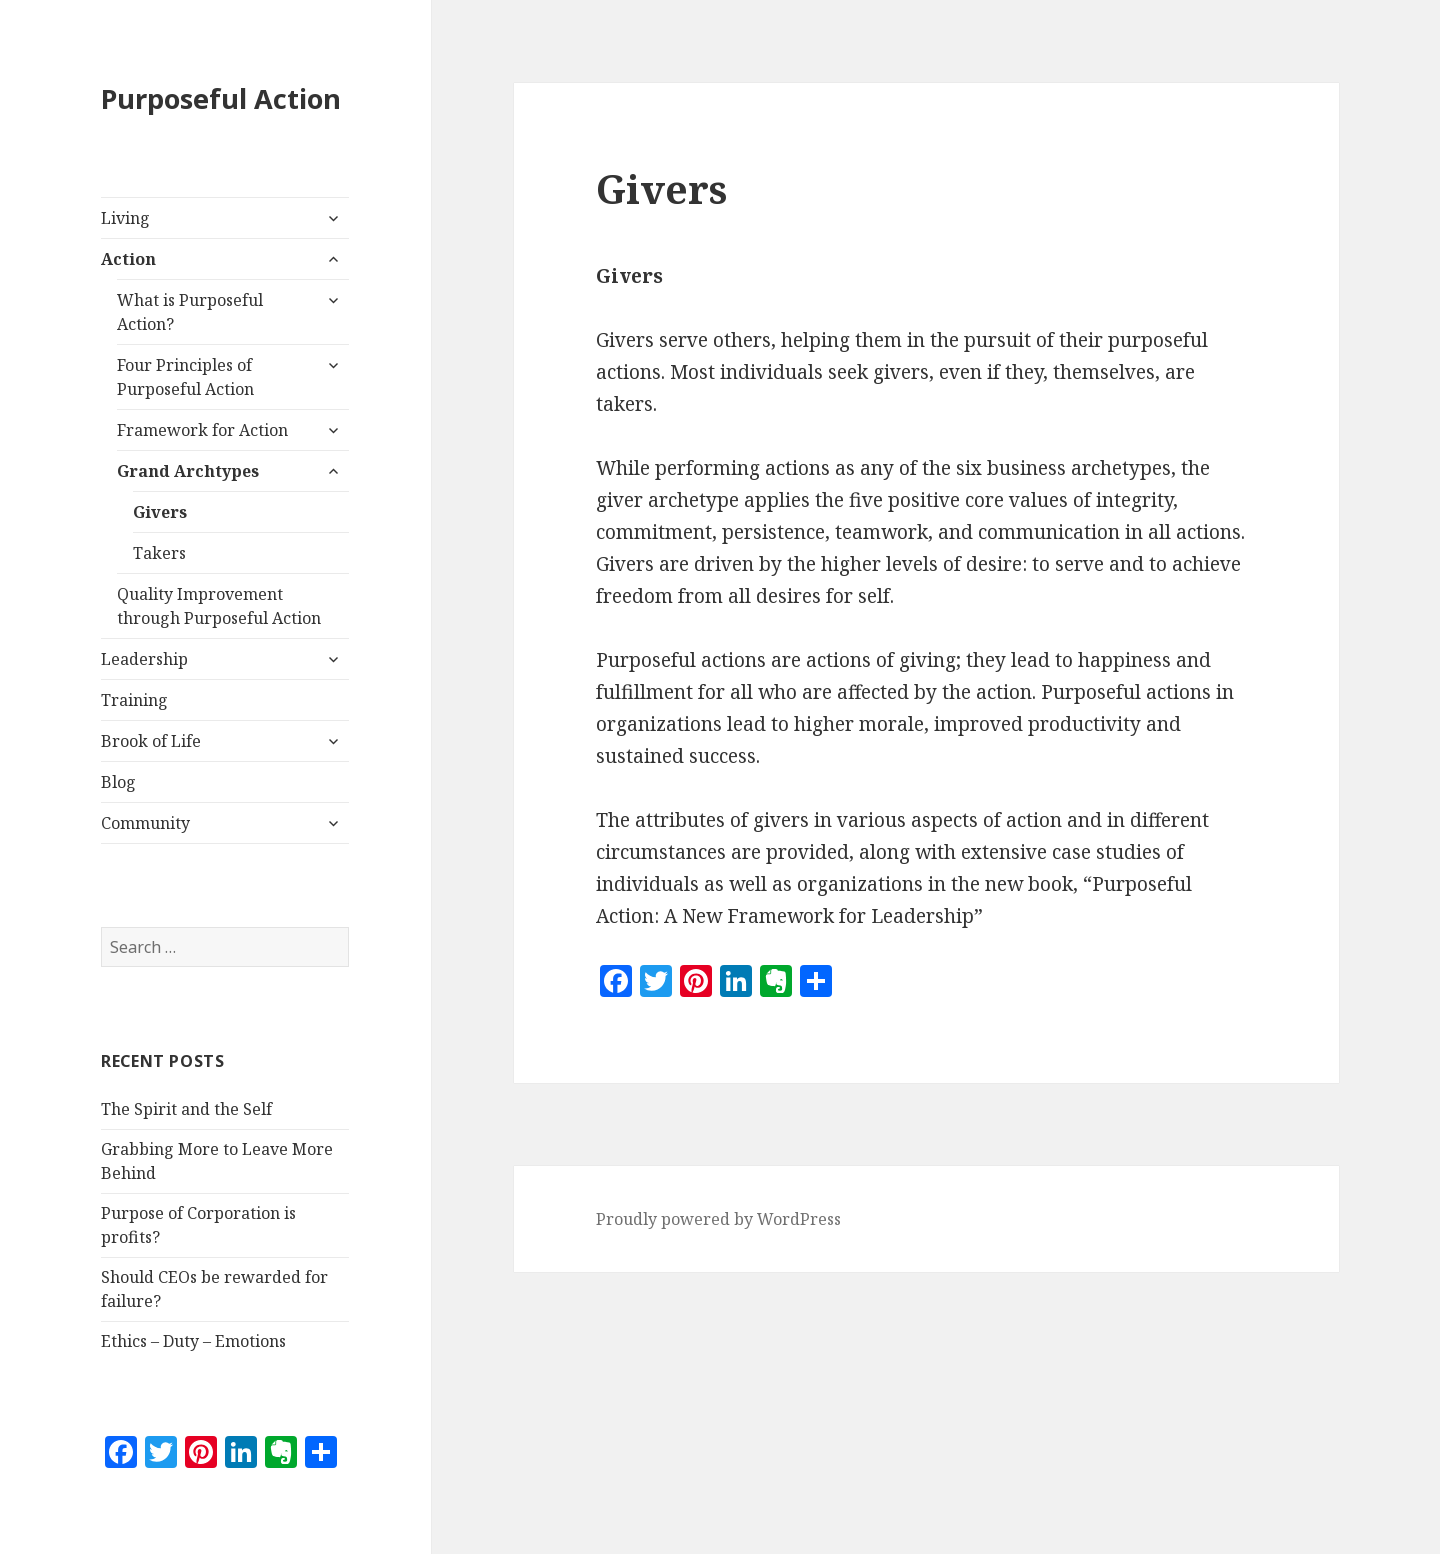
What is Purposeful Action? (190, 312)
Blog (118, 782)
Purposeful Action (221, 98)
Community (145, 823)
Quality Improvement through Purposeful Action (219, 606)
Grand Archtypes (188, 471)
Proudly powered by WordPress (718, 1219)
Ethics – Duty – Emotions (193, 1341)
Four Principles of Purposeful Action (185, 377)
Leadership (144, 659)
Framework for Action (202, 430)
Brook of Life (151, 741)
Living (125, 218)
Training (134, 700)
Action (128, 259)
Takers (159, 553)
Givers (160, 512)
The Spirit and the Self (186, 1109)
